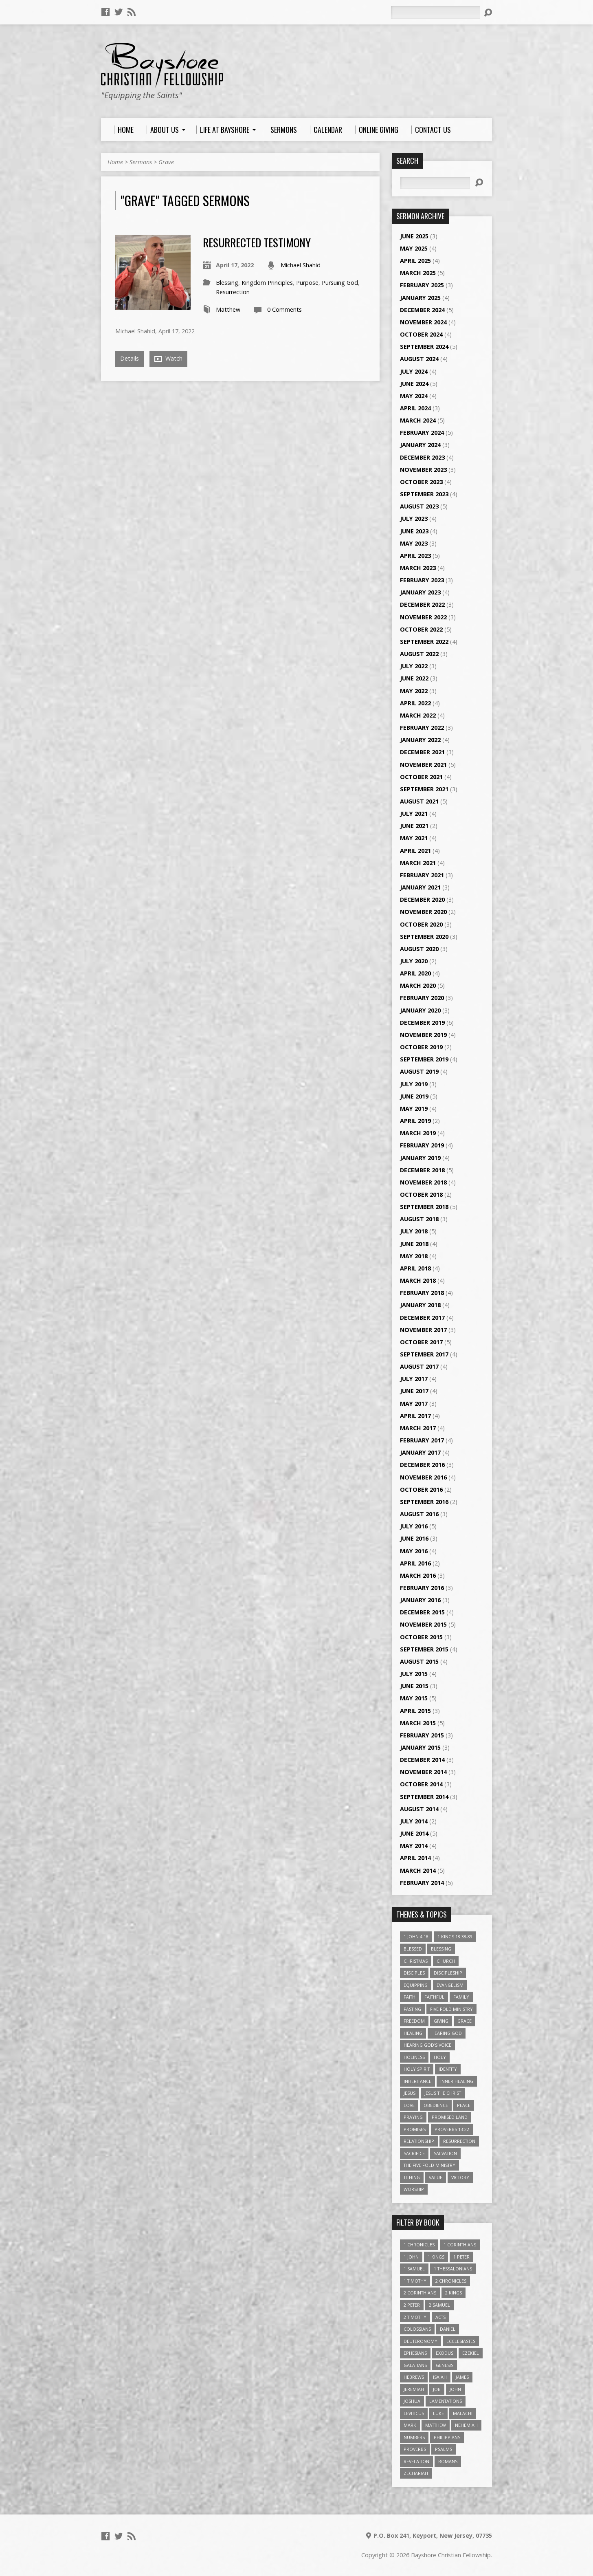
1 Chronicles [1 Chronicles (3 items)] (419, 2244)
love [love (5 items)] (409, 2105)
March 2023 (418, 568)
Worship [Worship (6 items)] (414, 2189)
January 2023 (420, 592)
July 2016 (414, 1526)
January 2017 (420, 1452)
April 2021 (415, 850)
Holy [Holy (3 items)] (440, 2057)
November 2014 (423, 1772)
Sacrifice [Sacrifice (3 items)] (414, 2153)
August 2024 (419, 359)
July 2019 (414, 1084)
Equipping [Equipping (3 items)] (416, 1985)
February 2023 (422, 580)
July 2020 (414, 961)
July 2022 (414, 666)
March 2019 (418, 1133)
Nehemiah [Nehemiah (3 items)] (466, 2425)
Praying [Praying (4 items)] (413, 2117)
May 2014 (414, 1845)
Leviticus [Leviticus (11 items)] (414, 2413)
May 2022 (414, 691)
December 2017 (422, 1317)
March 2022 (418, 715)
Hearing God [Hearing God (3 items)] (446, 2033)
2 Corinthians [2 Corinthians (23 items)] (420, 2293)
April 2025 (415, 260)
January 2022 (420, 740)
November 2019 (423, 1035)
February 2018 (422, 1293)
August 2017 (419, 1366)
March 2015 (418, 1723)
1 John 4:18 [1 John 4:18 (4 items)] (416, 1936)
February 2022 (422, 727)
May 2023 (414, 543)
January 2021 (420, 887)
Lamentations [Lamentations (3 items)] (445, 2401)
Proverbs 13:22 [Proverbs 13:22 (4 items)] (452, 2129)
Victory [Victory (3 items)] (460, 2177)
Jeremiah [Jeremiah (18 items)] (414, 2389)
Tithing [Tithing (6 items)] (412, 2177)
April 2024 (415, 408)
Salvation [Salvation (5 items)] (445, 2153)
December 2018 (422, 1170)
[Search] (435, 12)
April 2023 (415, 555)
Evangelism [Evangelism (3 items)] (450, 1985)
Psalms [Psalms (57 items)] (443, 2449)
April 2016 (415, 1563)
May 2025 (414, 248)
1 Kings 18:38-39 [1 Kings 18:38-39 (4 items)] (454, 1936)
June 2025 (414, 236)
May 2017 (414, 1403)
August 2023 (419, 506)
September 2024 (424, 346)
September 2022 (424, 641)
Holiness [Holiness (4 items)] (414, 2057)
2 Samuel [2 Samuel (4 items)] (439, 2305)
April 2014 (415, 1858)
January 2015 (420, 1747)
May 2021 (414, 838)
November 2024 (423, 322)
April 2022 (415, 703)
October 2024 (421, 334)
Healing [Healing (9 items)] (413, 2033)
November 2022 (423, 617)
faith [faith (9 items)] (409, 1997)
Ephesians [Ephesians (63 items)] (415, 2353)
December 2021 (422, 752)
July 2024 (414, 371)
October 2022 (421, 629)
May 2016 (414, 1551)
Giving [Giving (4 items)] (441, 2021)
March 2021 (418, 863)
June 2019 (414, 1096)
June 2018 (414, 1244)
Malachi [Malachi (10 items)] (462, 2413)
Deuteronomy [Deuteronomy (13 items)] (420, 2341)
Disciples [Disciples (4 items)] (414, 1973)
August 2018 (419, 1219)
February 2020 (422, 998)
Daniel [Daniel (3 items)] (447, 2329)
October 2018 (421, 1194)
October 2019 (421, 1047)
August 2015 (419, 1661)
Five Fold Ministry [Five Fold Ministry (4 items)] (451, 2009)
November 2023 (423, 469)
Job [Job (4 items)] (437, 2389)
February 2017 (422, 1440)
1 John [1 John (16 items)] (411, 2257)
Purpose (307, 282)
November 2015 (423, 1624)
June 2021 (414, 826)
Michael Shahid (301, 265)
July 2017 (414, 1379)
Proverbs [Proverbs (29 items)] (415, 2449)
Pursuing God (340, 282)
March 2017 (418, 1428)
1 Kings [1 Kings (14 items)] (436, 2257)
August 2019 (419, 1071)
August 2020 (419, 949)
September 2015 (424, 1649)
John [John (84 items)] (455, 2389)
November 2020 (423, 912)
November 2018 (423, 1182)
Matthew (228, 309)
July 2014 (414, 1821)
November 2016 (423, 1477)
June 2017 (414, 1391)
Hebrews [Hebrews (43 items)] (414, 2377)
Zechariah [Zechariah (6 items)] (416, 2473)
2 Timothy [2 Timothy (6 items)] (415, 2317)
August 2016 (419, 1514)
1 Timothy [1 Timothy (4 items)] (415, 2281)
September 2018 (424, 1207)
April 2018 (415, 1268)
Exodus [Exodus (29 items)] (444, 2353)
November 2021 (423, 764)
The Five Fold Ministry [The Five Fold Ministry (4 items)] (429, 2165)
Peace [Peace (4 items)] (463, 2105)
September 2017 (424, 1354)
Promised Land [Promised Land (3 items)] (450, 2117)
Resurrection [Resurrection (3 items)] (459, 2141)
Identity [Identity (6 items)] (448, 2069)
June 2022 (414, 678)
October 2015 (421, 1637)
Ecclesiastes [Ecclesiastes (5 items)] (460, 2341)
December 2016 (422, 1465)
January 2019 (420, 1158)
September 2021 (424, 789)
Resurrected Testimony (257, 242)
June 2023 (414, 531)
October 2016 (421, 1489)
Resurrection (233, 292)
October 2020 (421, 924)
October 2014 (421, 1784)
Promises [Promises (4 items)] (415, 2129)
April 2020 (415, 973)
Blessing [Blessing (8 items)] (441, 1949)
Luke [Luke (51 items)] (438, 2413)
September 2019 (424, 1059)
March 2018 (418, 1280)
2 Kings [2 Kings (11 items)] (453, 2293)
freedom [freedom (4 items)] (414, 2021)
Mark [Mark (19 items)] (410, 2425)
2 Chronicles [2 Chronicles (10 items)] (450, 2281)
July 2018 (414, 1231)
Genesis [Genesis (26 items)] (444, 2365)
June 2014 (414, 1833)
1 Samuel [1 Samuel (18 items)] (414, 2269)
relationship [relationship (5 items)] (419, 2141)
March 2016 (418, 1575)
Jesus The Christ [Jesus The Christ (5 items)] (442, 2093)
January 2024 (420, 445)
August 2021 (419, 801)
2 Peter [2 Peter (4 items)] (412, 2305)
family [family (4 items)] (461, 1997)
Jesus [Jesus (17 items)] (409, 2093)
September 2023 (424, 494)
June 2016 (414, 1538)
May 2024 (414, 396)
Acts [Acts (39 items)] (440, 2317)
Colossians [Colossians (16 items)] (417, 2329)
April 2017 (415, 1416)
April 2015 (415, 1711)
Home (115, 162)
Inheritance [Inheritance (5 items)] (417, 2081)
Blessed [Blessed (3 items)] (413, 1949)
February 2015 (422, 1735)
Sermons (141, 162)
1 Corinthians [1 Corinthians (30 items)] (460, 2244)
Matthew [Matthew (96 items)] (435, 2425)
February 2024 (422, 432)
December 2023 (422, 457)
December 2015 (422, 1612)
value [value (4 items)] (435, 2177)
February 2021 (422, 875)
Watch (168, 358)
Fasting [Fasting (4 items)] (412, 2009)
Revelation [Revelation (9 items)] (416, 2461)
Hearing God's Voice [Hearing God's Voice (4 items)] (427, 2045)
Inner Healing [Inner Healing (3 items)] (456, 2081)
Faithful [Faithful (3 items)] (434, 1997)
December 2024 (422, 310)
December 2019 (422, 1022)
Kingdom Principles (267, 282)
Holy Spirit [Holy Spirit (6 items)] (417, 2069)
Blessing (227, 282)
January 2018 (420, 1305)
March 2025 (418, 273)
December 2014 (422, 1760)
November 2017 (423, 1330)
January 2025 (420, 298)
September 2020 (424, 936)
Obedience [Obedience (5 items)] (436, 2105)
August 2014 (419, 1809)
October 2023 (421, 482)
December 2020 (422, 899)
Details (129, 358)
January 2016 (420, 1600)
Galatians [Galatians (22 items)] (415, 2365)
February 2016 (422, 1588)
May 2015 (414, 1698)
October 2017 (421, 1342)
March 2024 (418, 420)
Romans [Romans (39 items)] (447, 2461)
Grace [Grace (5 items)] (464, 2021)
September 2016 (424, 1502)
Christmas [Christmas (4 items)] (416, 1961)
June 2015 (414, 1686)
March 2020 (418, 985)
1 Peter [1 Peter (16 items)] (461, 2257)
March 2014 (418, 1870)
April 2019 (415, 1121)
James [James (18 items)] (462, 2377)
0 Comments (284, 309)
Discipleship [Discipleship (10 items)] (448, 1973)
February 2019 (422, 1145)
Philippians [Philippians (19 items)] (447, 2437)
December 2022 (422, 604)
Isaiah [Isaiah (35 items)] (440, 2377)
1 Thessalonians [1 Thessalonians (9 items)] (453, 2269)
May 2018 (414, 1256)
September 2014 (424, 1797)
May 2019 (414, 1108)
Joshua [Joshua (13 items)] (412, 2401)
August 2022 (419, 654)
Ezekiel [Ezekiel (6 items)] (470, 2353)
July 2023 (414, 518)
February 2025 (422, 285)
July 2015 (414, 1674)
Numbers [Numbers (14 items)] (414, 2437)
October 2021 (421, 777)
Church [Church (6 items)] (446, 1961)
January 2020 (420, 1010)
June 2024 (414, 384)
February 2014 (422, 1883)
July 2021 (414, 813)
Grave (166, 162)
